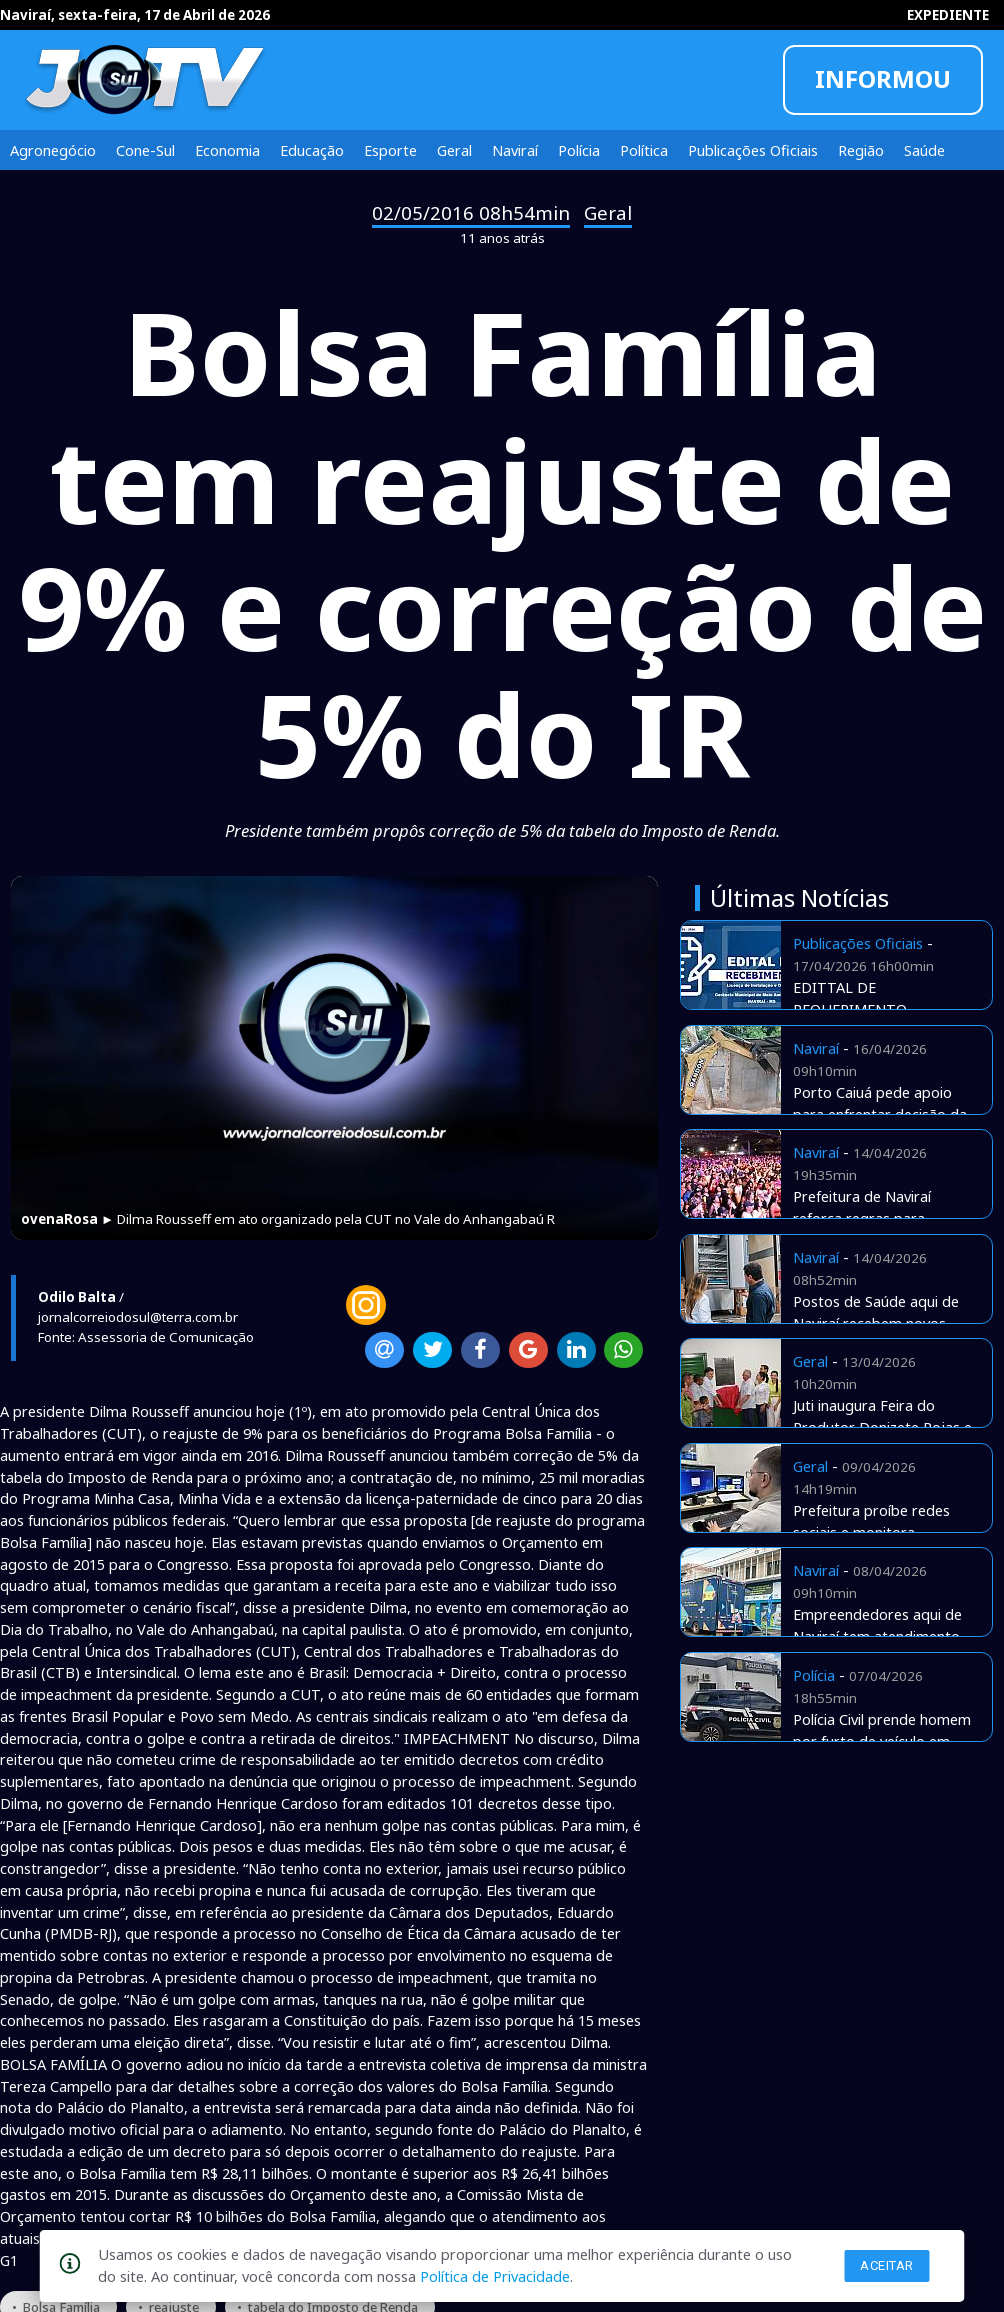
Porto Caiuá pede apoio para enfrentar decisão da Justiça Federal (880, 1114)
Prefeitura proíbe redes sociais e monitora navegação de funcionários (882, 1532)
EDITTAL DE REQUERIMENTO (850, 998)
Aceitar (887, 2265)
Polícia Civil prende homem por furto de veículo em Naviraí (882, 1741)
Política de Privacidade (495, 2276)
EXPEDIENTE (948, 15)
